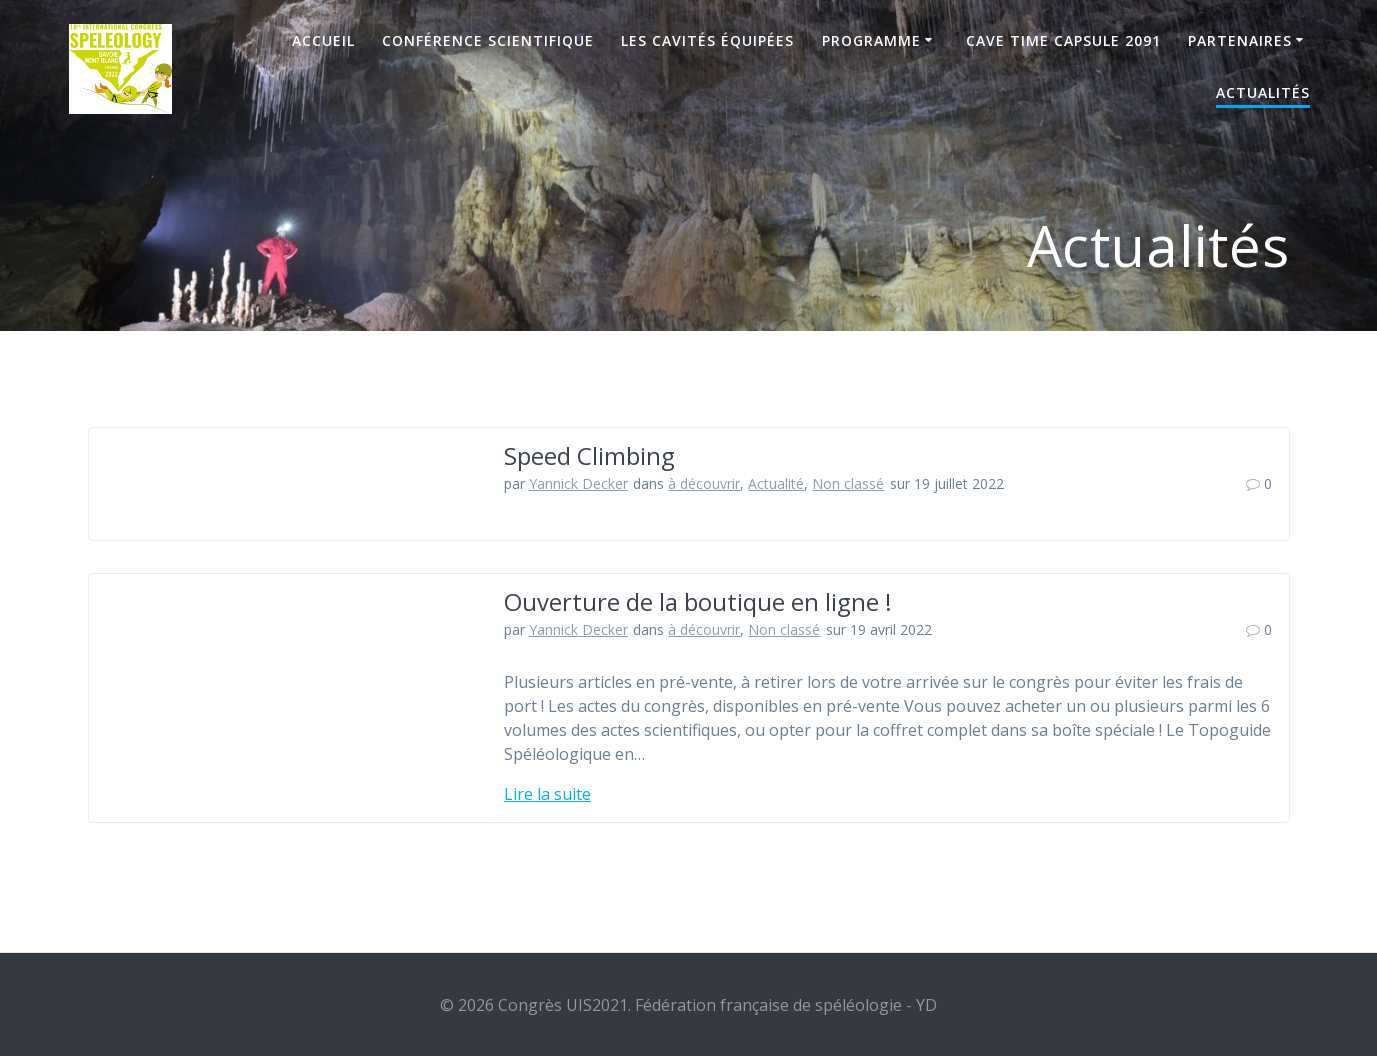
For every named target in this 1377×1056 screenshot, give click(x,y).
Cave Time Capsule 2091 (1063, 40)
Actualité (776, 483)
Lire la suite (547, 794)
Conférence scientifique (488, 40)
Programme (871, 40)
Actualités (1263, 92)
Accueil (323, 40)
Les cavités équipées (707, 40)
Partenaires (1240, 40)
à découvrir (704, 483)
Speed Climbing (589, 455)
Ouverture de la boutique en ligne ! (698, 601)
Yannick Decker (578, 483)
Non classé (848, 483)
